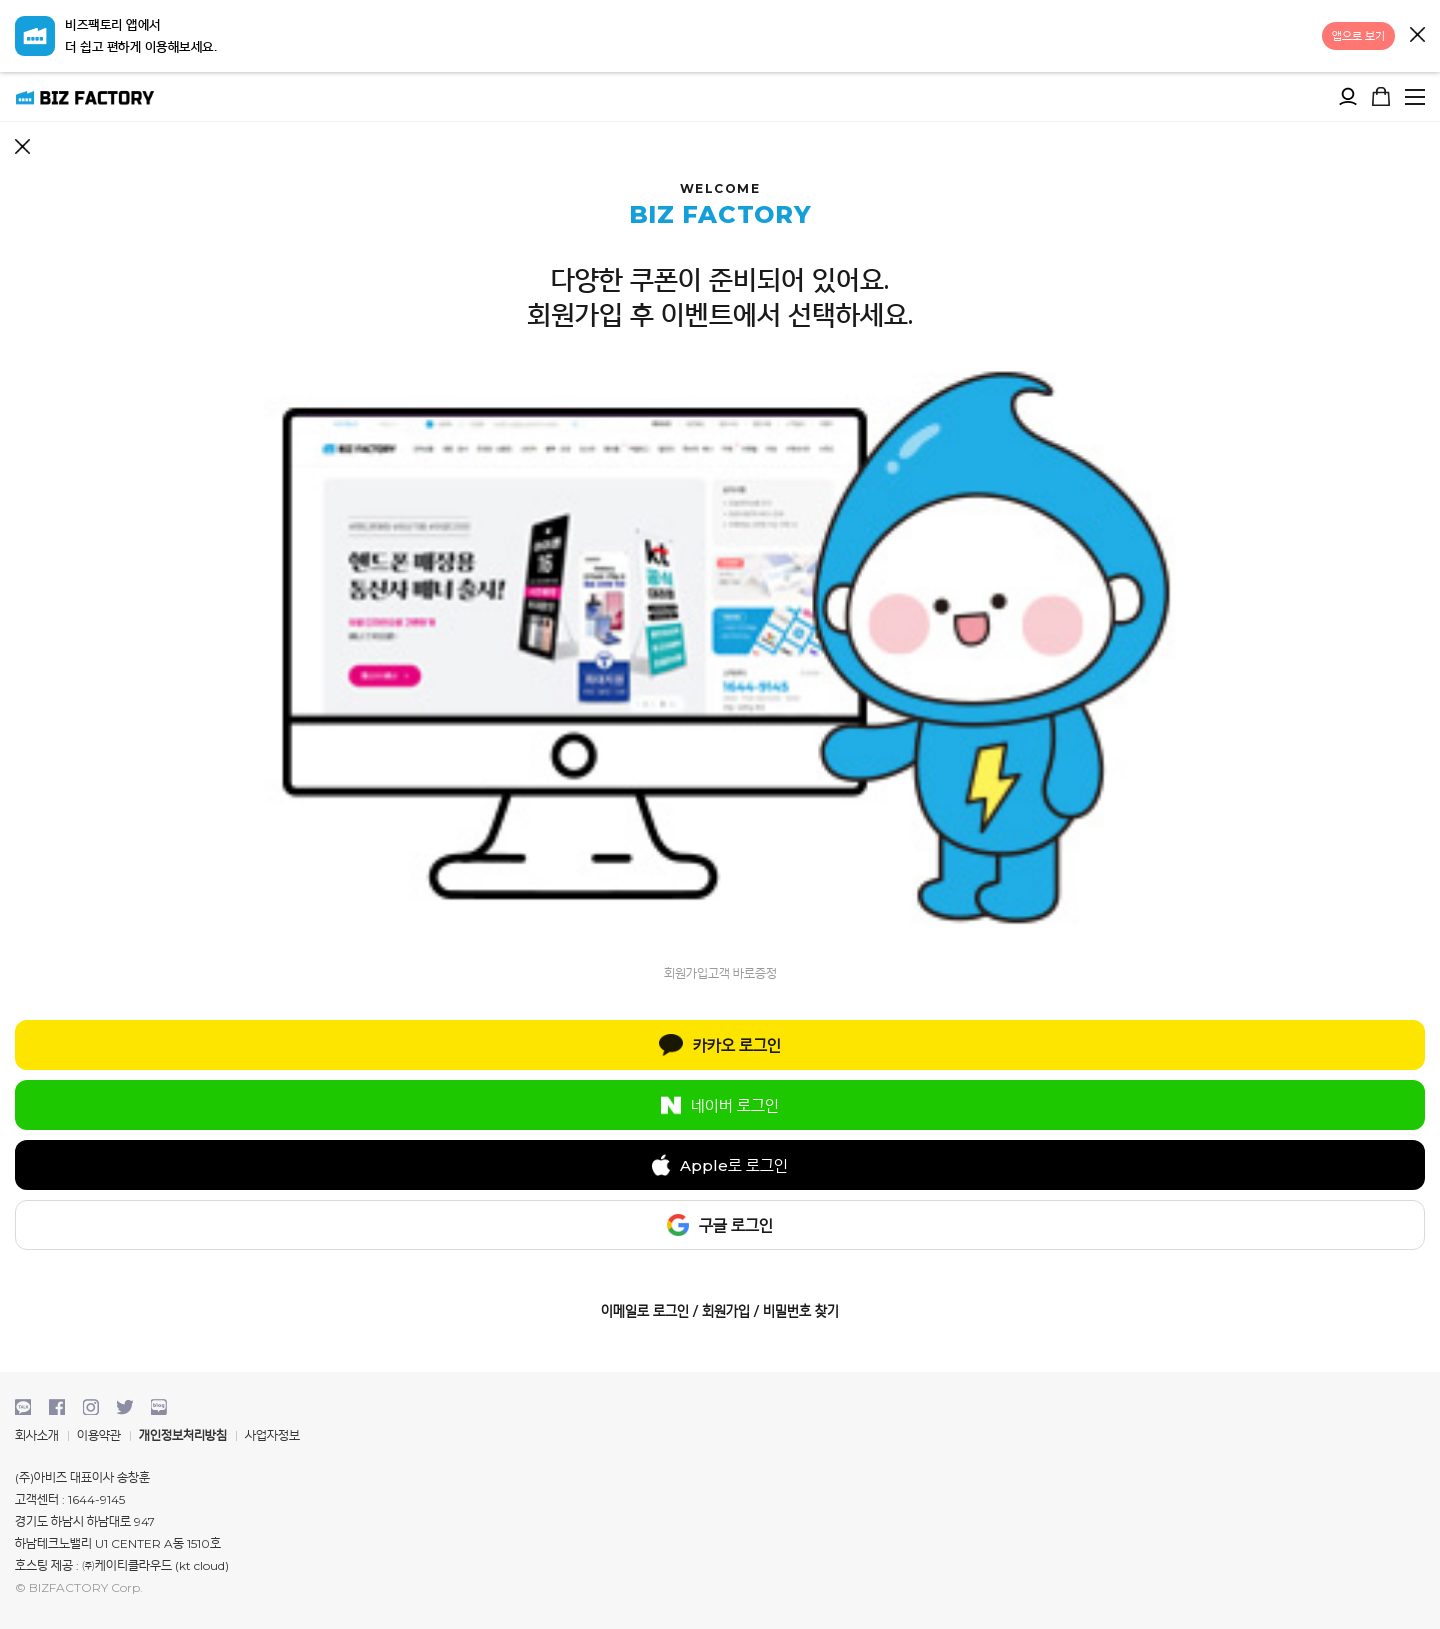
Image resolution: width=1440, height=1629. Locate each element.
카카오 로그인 (719, 1045)
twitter (125, 1407)
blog (159, 1407)
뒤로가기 (22, 146)
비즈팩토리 (85, 96)
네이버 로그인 (720, 1105)
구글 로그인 (720, 1225)
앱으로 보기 (1358, 36)
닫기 (1417, 34)
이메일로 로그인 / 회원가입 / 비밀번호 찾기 (720, 1311)
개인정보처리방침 (183, 1435)
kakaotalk (23, 1407)
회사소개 (37, 1435)
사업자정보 (272, 1435)
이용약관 (99, 1435)
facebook (57, 1407)
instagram (91, 1407)
